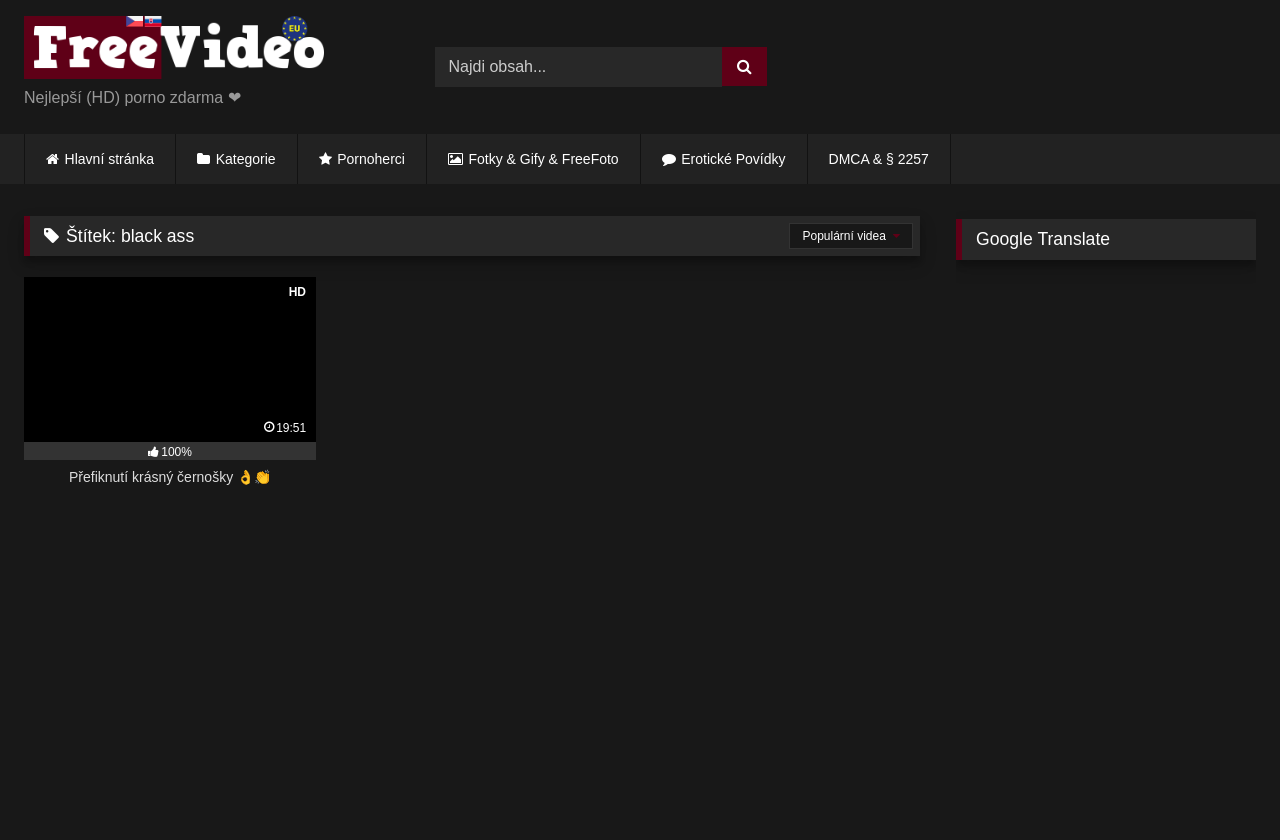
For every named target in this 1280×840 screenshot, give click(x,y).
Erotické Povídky (733, 159)
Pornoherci (371, 159)
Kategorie (246, 159)
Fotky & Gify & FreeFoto (544, 159)
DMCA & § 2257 (879, 159)
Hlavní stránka (109, 159)
